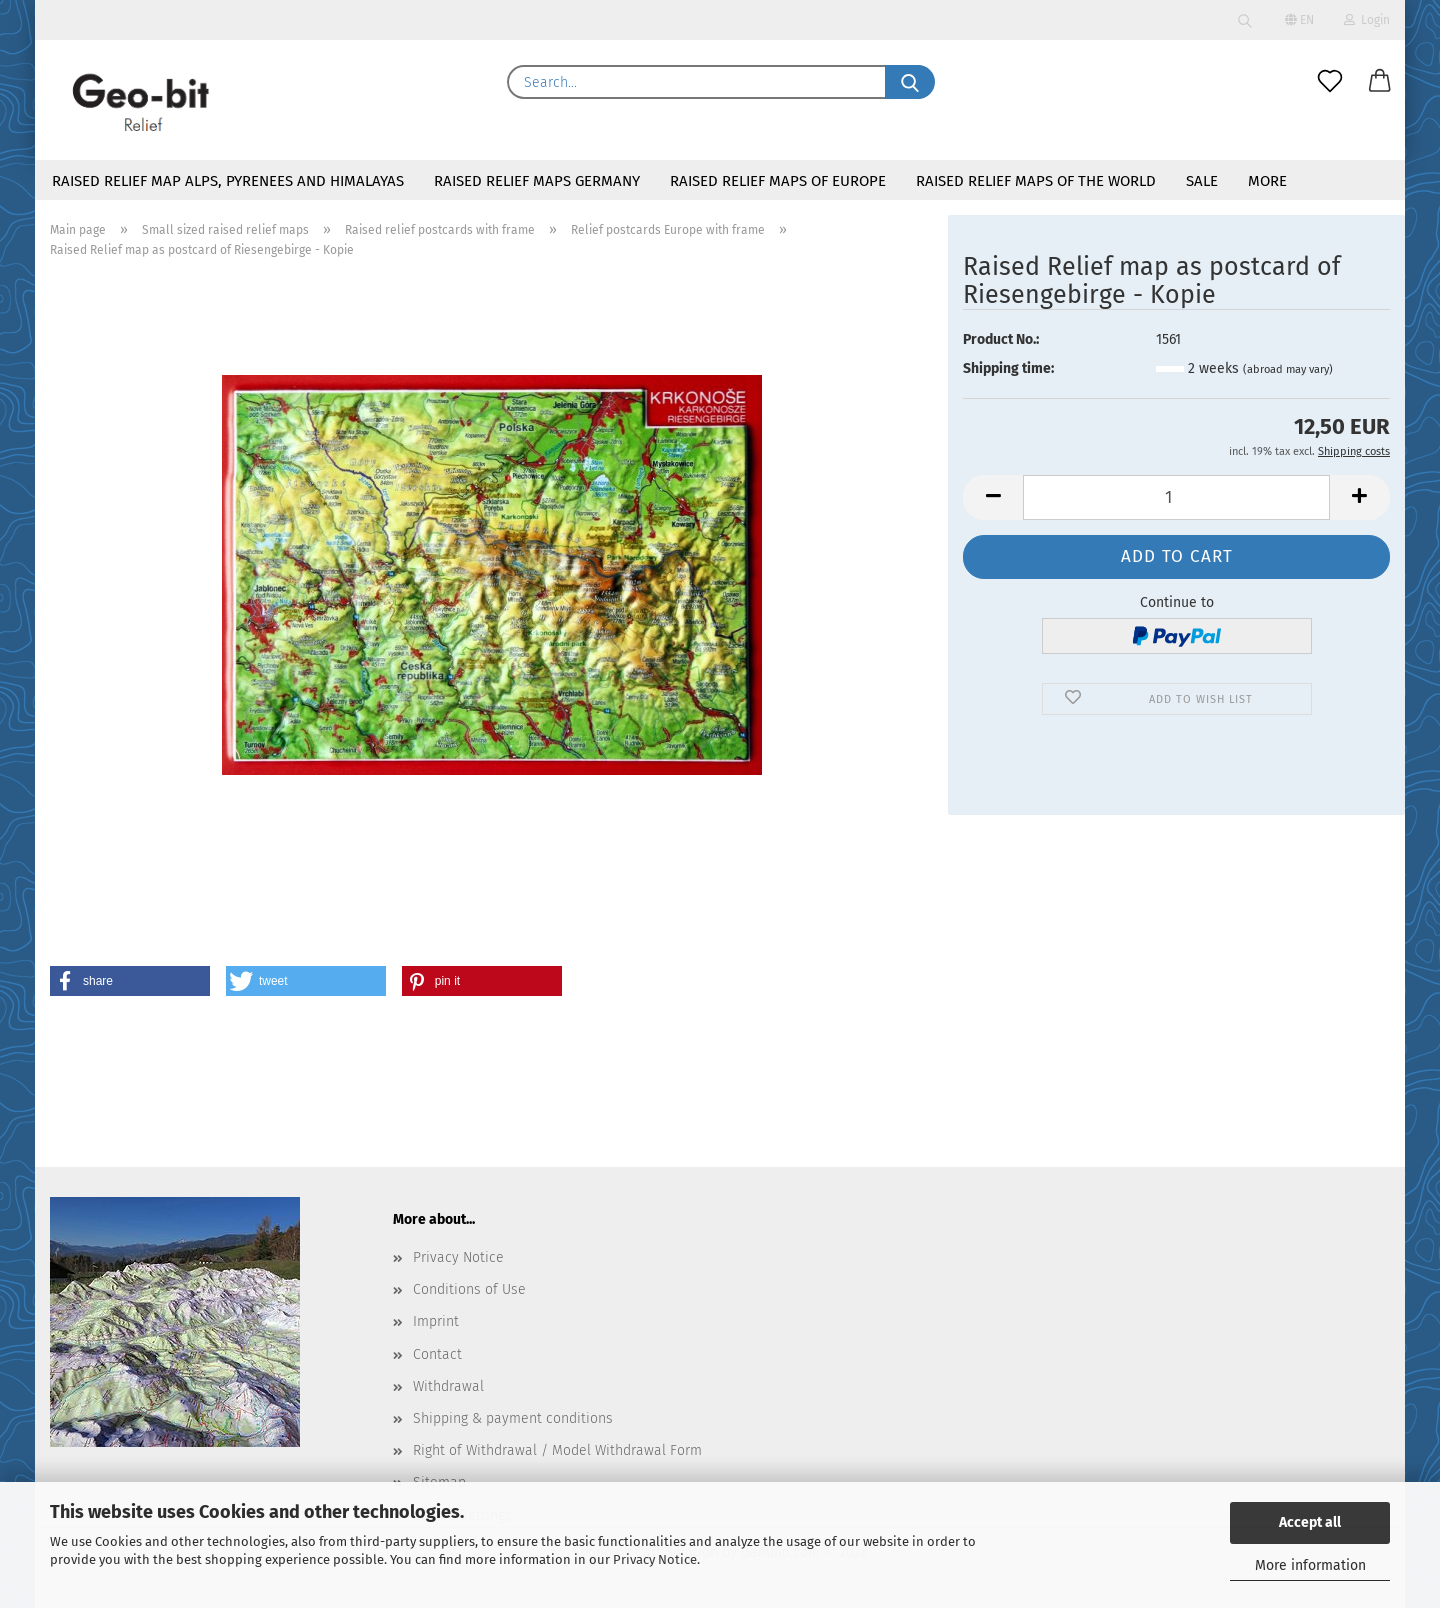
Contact (437, 1354)
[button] (1380, 82)
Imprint (436, 1321)
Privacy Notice (655, 1559)
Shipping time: (1008, 368)
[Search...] (910, 82)
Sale (1202, 181)
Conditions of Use (469, 1289)
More (1267, 181)
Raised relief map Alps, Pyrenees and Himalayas (228, 181)
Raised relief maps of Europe (778, 181)
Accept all (1310, 1522)
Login (1367, 20)
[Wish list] (1330, 82)
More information (1310, 1565)
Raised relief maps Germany (537, 181)
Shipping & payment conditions (513, 1418)
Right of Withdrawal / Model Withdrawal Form (557, 1450)
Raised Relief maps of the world (1036, 181)
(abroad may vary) (1288, 369)
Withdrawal (448, 1386)
